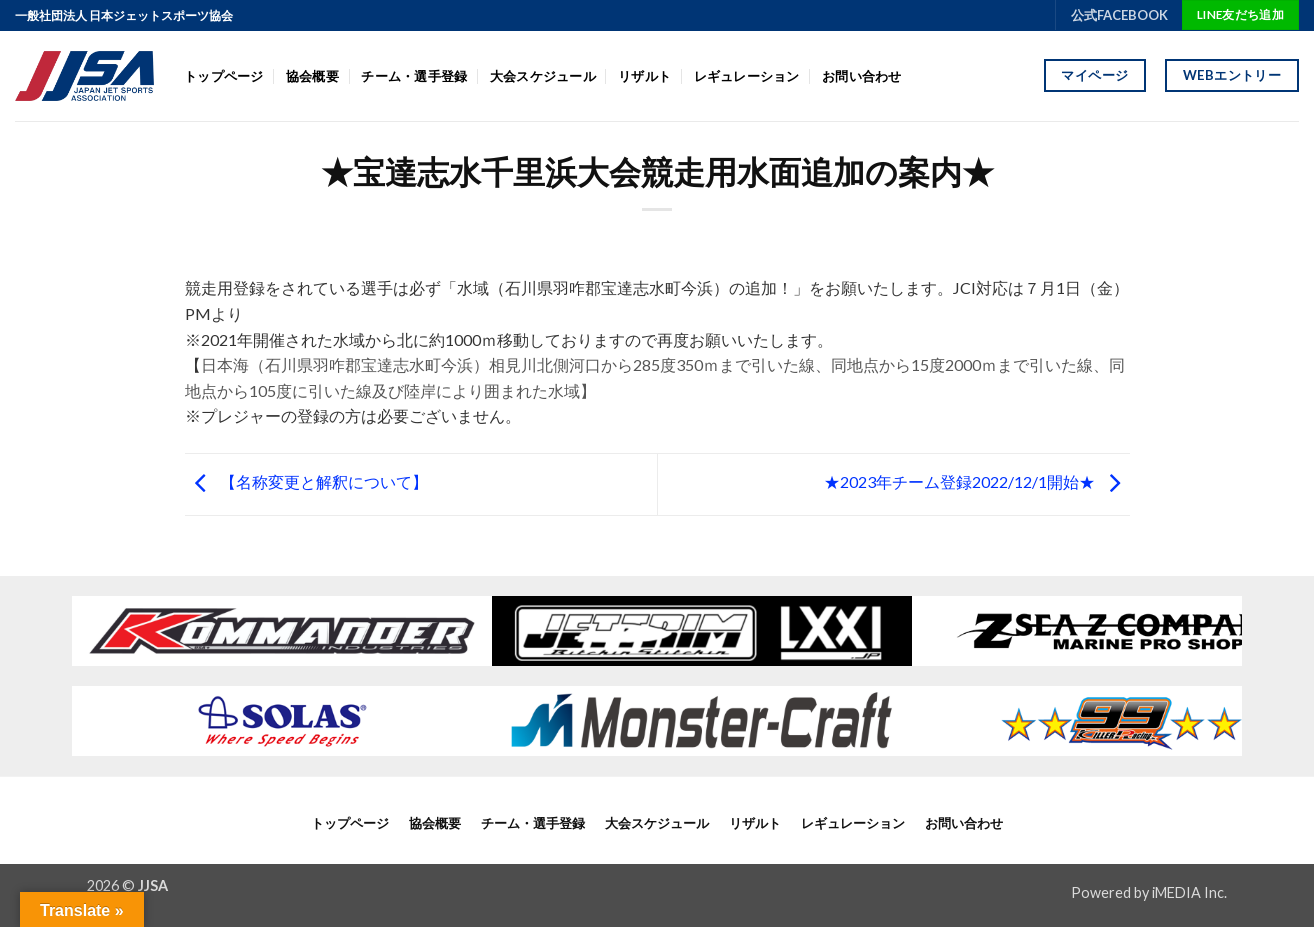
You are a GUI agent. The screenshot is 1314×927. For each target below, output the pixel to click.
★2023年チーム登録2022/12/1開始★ (977, 481)
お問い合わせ (862, 76)
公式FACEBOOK (1119, 15)
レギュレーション (747, 76)
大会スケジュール (543, 76)
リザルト (644, 76)
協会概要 (312, 76)
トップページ (224, 76)
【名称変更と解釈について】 (306, 481)
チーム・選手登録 (414, 76)
